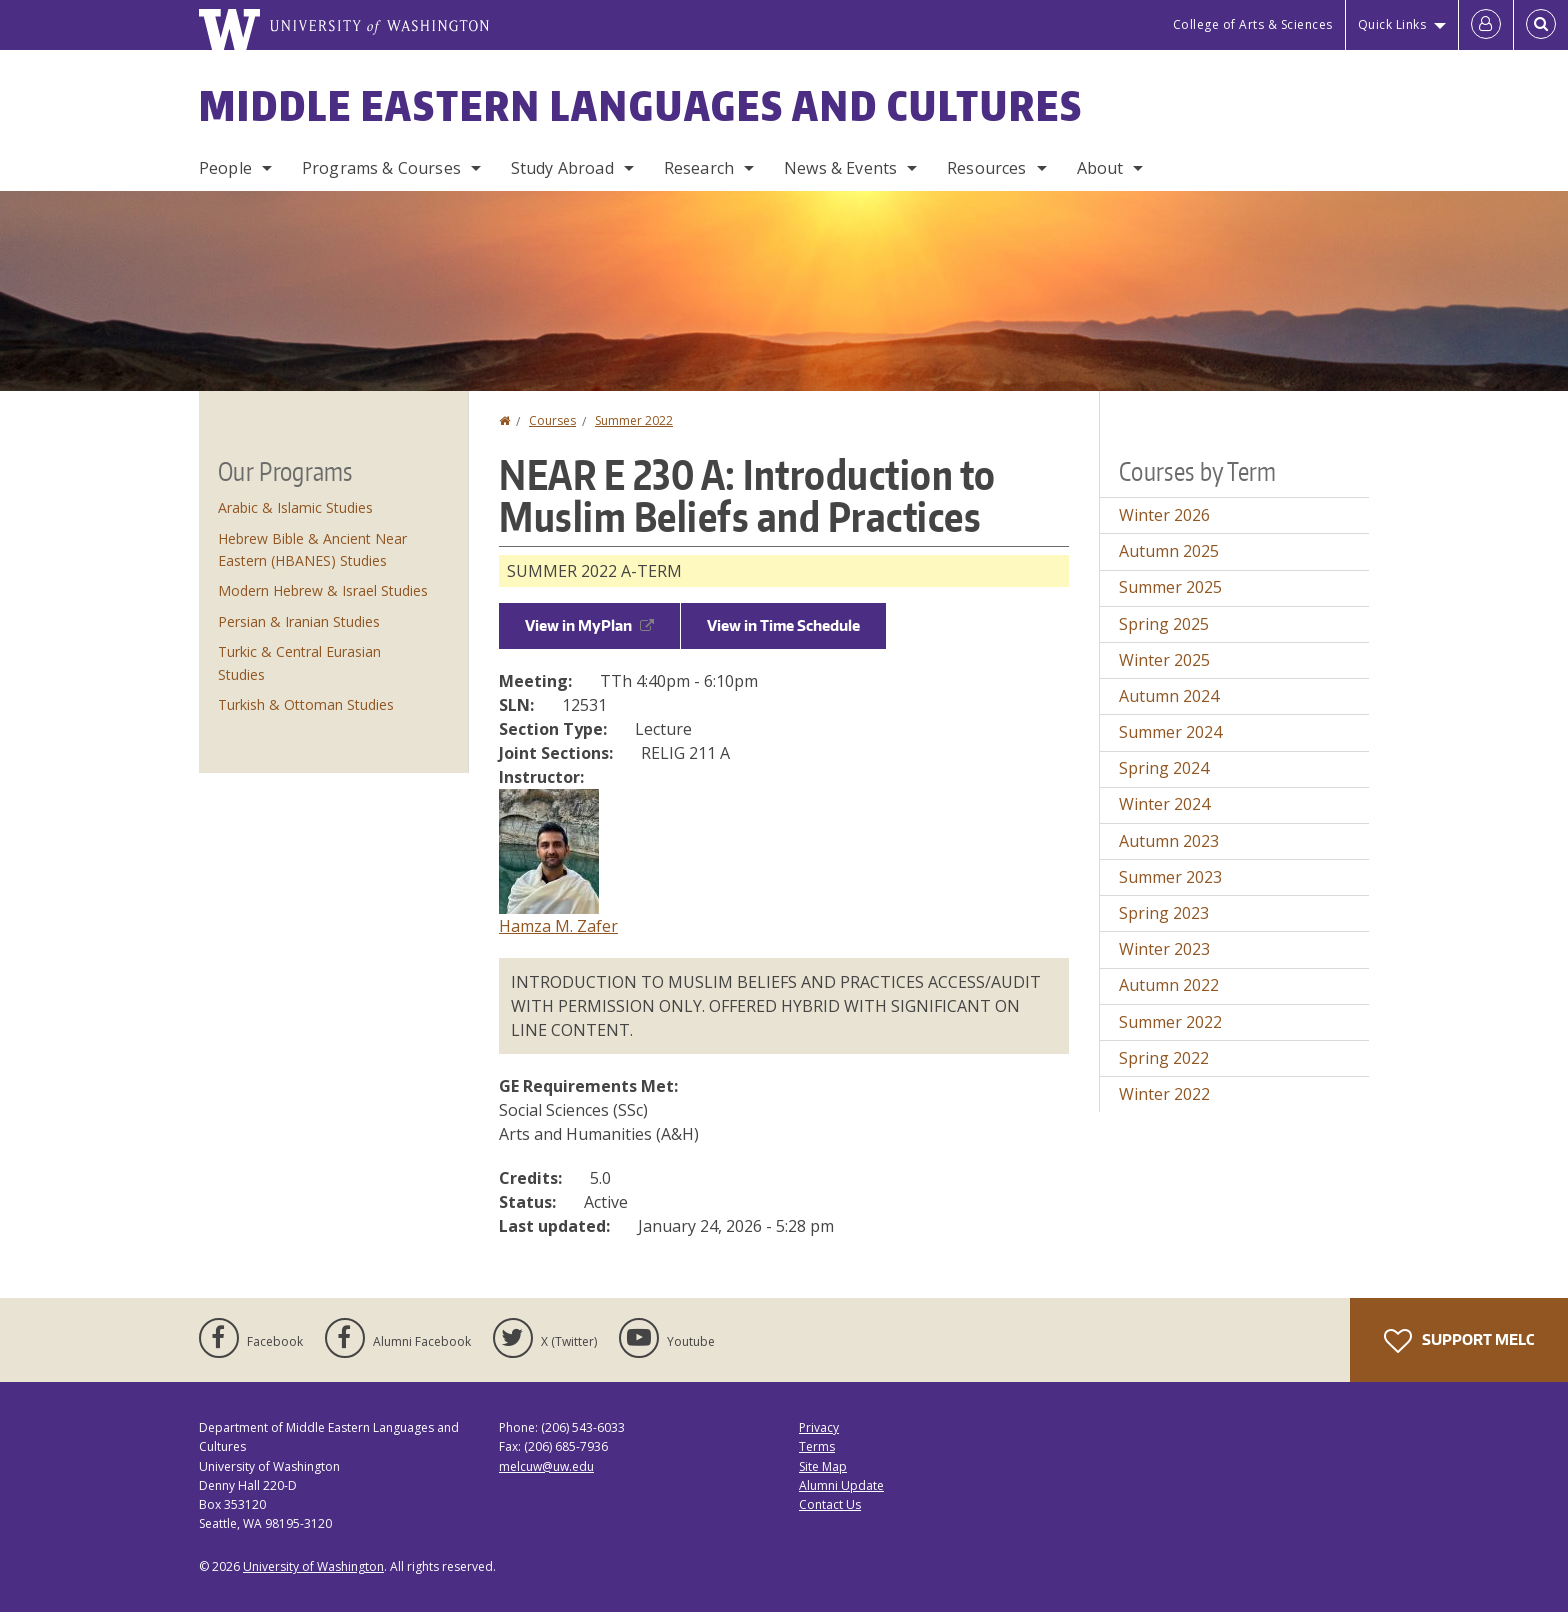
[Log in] (1486, 25)
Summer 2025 (1170, 587)
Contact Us (830, 1504)
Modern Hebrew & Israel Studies (323, 590)
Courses (552, 420)
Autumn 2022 (1169, 985)
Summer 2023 (1170, 877)
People (225, 168)
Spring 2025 (1164, 624)
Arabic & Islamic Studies (295, 507)
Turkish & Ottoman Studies (306, 704)
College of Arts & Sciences (1253, 24)
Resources (986, 168)
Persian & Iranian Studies (299, 621)
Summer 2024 (1170, 732)
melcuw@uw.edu (546, 1466)
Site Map (823, 1466)
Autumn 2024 (1169, 696)
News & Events (840, 168)
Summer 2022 (634, 420)
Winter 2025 (1164, 660)
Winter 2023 (1164, 949)
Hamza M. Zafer (558, 926)
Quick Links (1392, 24)
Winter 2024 (1164, 804)
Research (699, 168)
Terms (817, 1446)
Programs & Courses (381, 168)
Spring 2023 (1164, 913)
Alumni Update (841, 1485)
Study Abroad (562, 168)
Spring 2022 (1164, 1058)
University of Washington (313, 1566)
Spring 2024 (1164, 768)
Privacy (819, 1427)
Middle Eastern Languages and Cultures (641, 106)
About (1100, 168)
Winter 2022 (1164, 1094)
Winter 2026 (1164, 515)
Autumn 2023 (1169, 841)
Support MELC (1459, 1341)
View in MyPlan (589, 625)
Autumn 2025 (1169, 551)
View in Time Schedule (783, 625)
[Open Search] (1541, 25)
